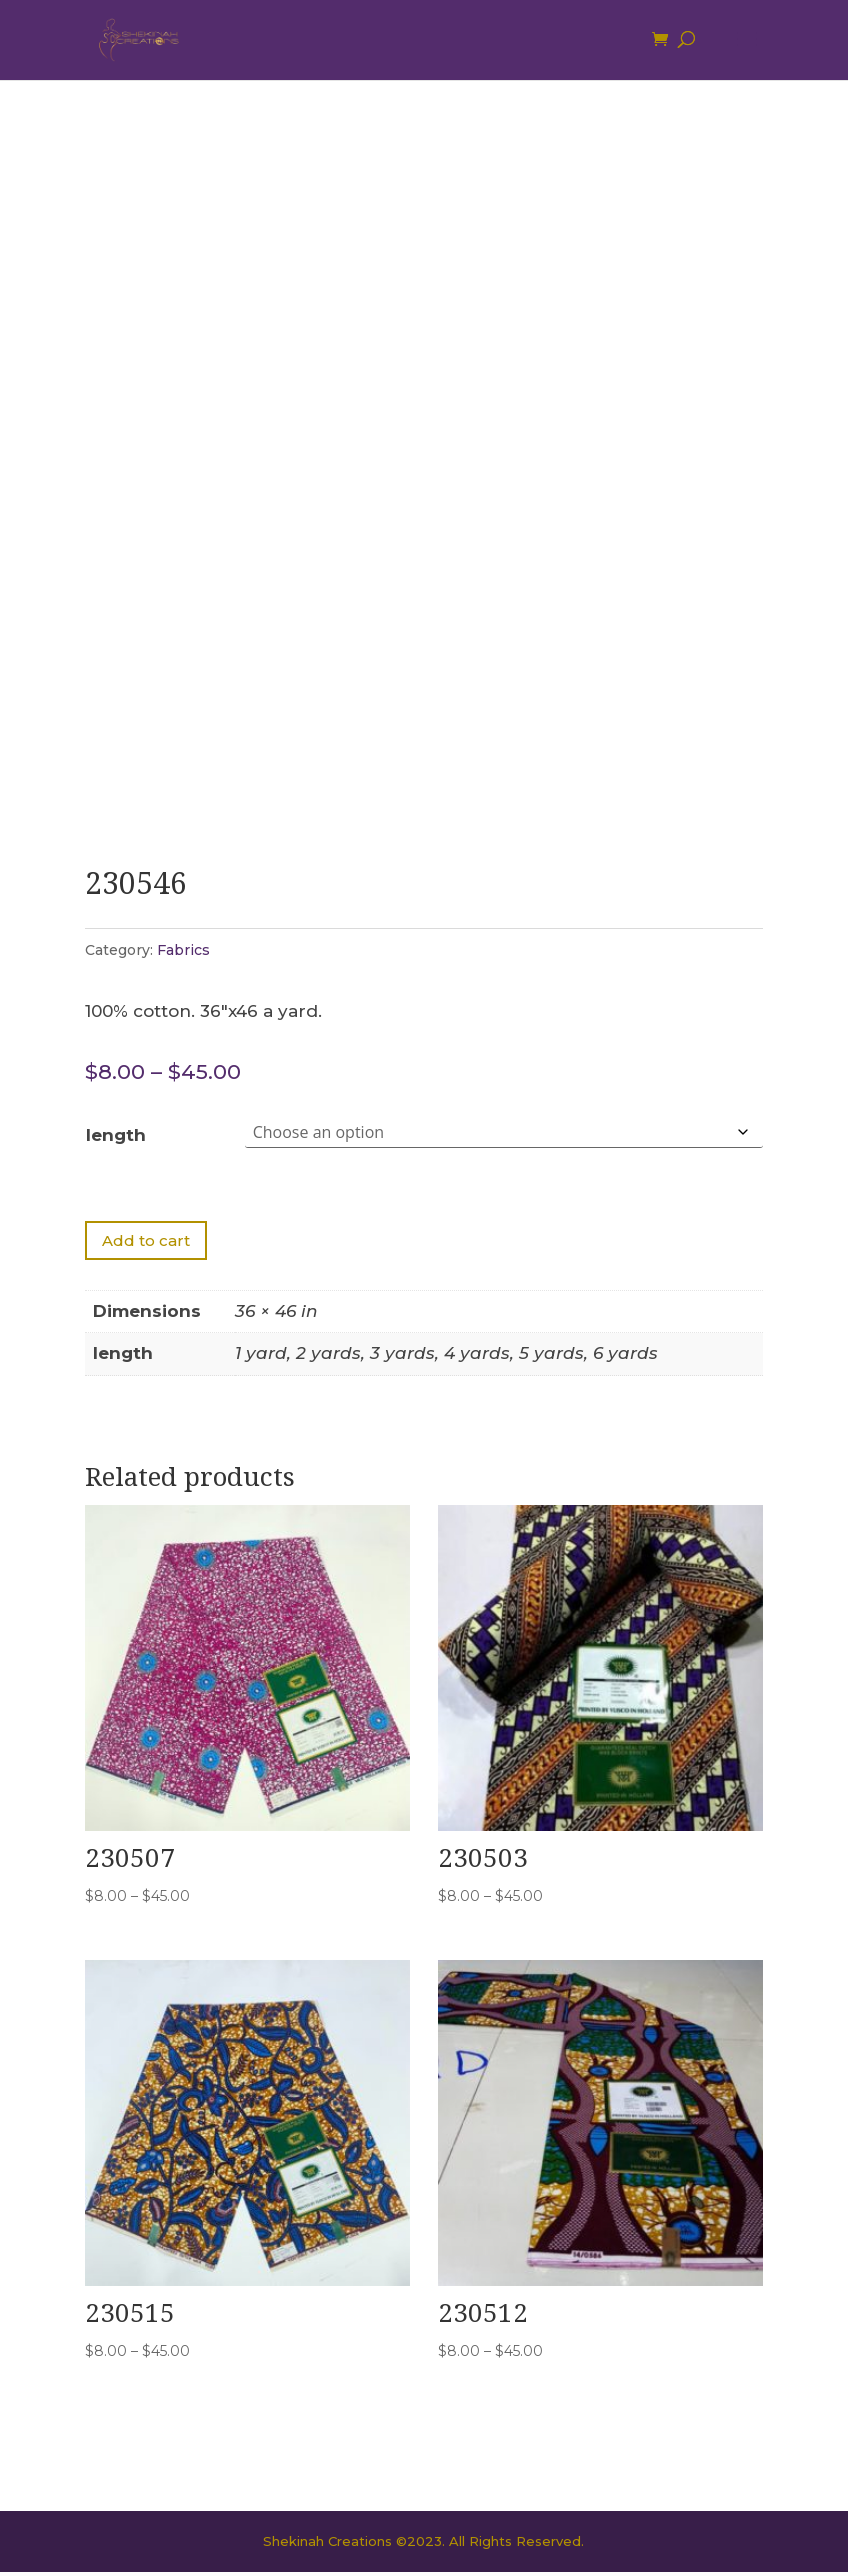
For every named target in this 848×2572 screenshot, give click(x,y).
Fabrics (183, 950)
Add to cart (146, 1240)
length (116, 1135)
